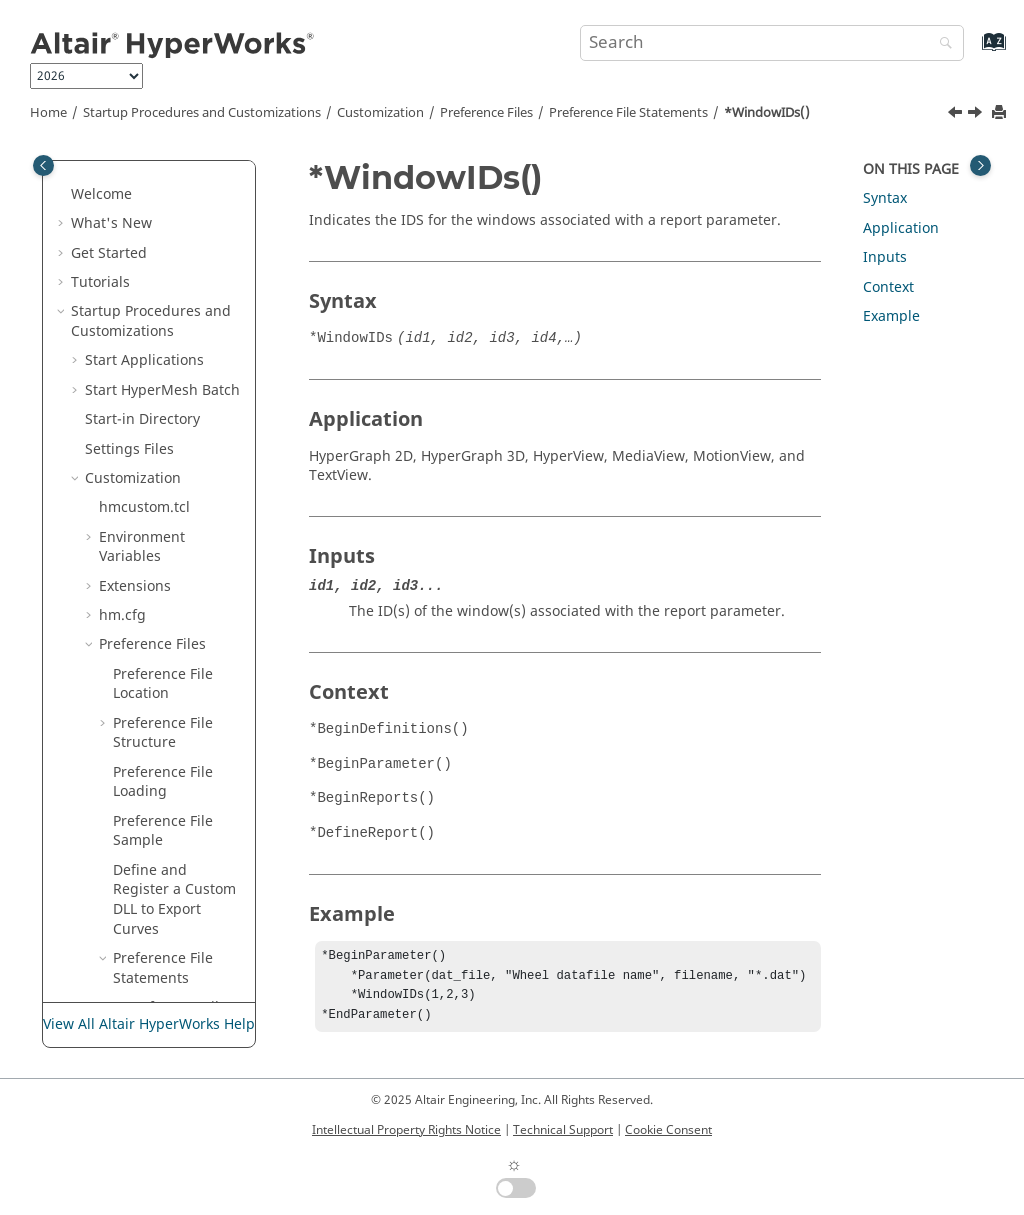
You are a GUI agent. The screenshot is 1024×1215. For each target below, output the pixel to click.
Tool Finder (108, 532)
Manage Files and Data (148, 561)
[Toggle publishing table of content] (43, 165)
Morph (93, 992)
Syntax (885, 198)
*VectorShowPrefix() (184, 297)
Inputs (885, 257)
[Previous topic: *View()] (957, 115)
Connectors (109, 963)
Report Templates (158, 502)
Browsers (102, 738)
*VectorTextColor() (184, 346)
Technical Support (563, 1130)
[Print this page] (1001, 113)
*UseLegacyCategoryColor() (182, 219)
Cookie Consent (668, 1130)
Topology (101, 796)
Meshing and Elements (148, 855)
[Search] (941, 44)
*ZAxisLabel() (172, 444)
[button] (119, 161)
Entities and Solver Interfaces (133, 699)
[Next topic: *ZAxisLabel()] (977, 115)
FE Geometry (113, 826)
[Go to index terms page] (972, 51)
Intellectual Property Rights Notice (406, 1130)
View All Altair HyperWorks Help (149, 1024)
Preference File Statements (628, 113)
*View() (152, 385)
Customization (380, 113)
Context (888, 287)
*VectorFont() (172, 258)
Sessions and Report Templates (139, 601)
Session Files (141, 473)
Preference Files (486, 113)
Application (901, 228)
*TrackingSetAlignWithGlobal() (184, 170)
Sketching (104, 767)
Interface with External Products (147, 650)
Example (891, 316)
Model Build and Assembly (126, 895)
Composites (110, 933)
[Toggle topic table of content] (980, 165)
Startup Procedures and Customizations (202, 113)
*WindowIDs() (767, 113)
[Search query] (772, 43)
